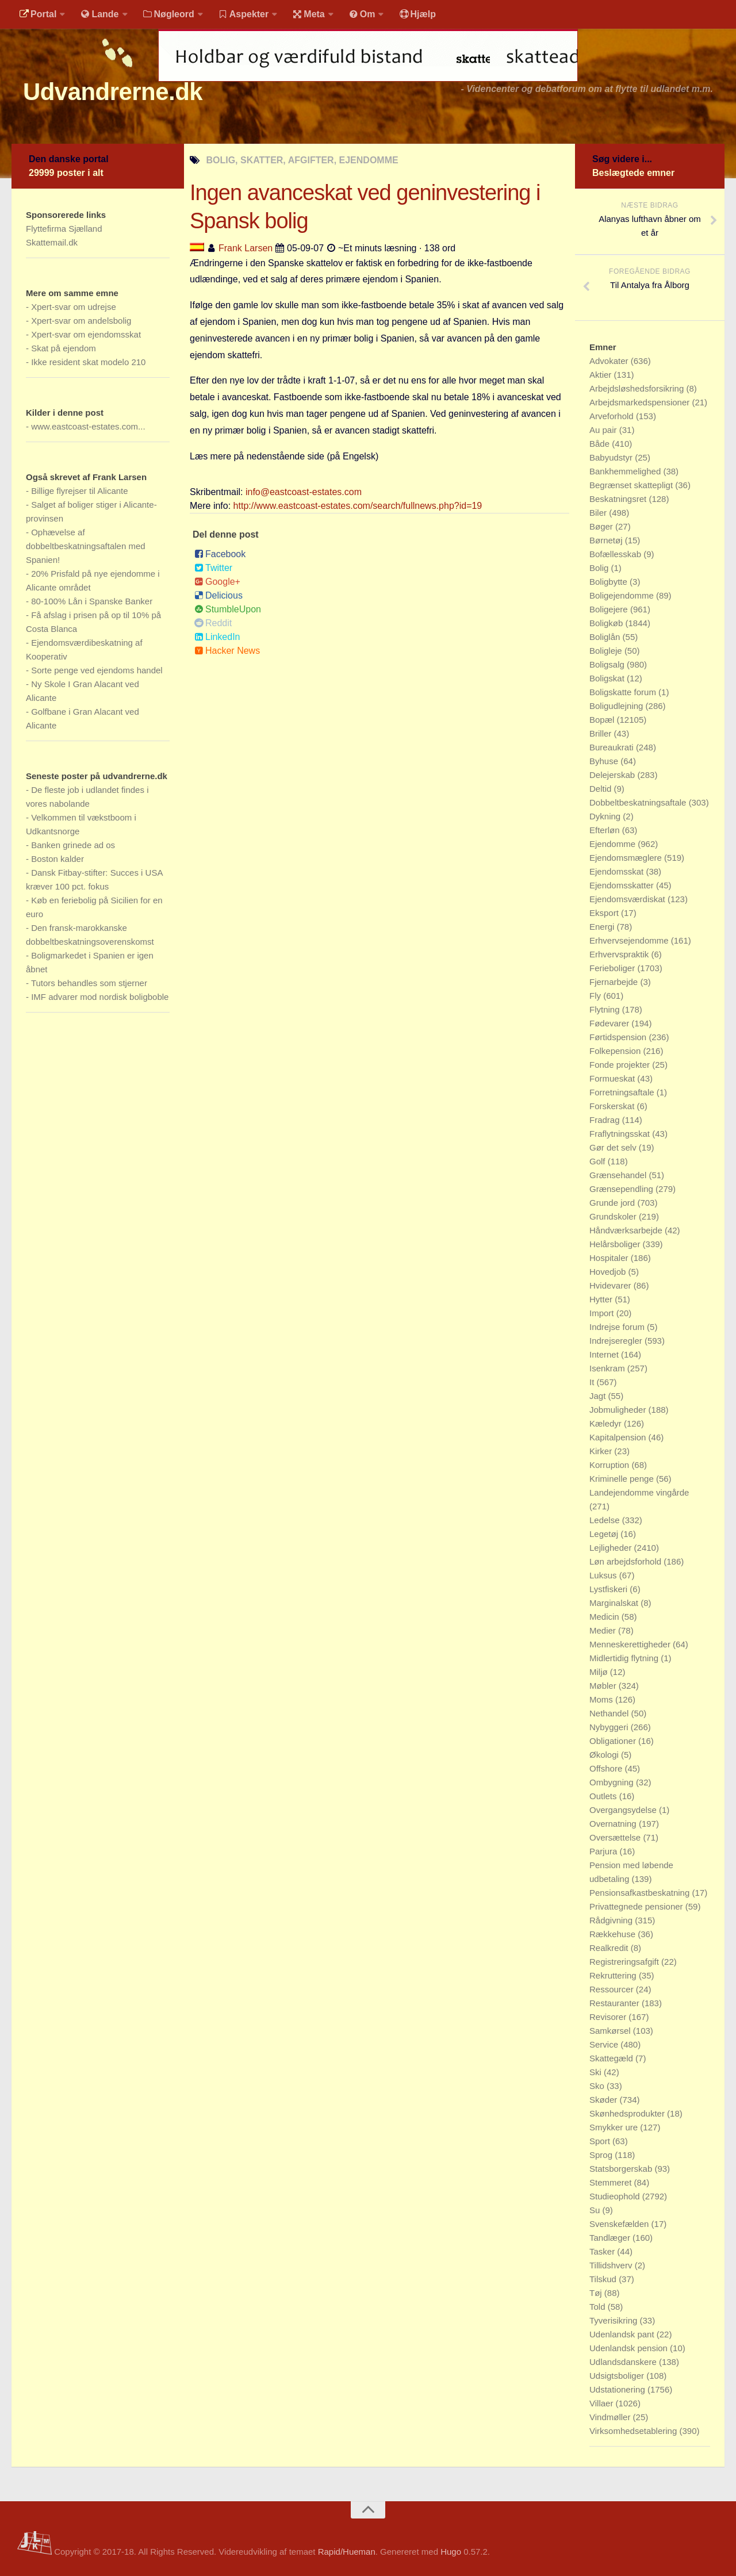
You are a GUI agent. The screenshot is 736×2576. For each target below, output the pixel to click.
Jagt (598, 1396)
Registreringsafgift (625, 1961)
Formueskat (613, 1078)
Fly (596, 995)
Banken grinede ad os (73, 845)
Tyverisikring (614, 2320)
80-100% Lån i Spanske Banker (91, 601)
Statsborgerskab (621, 2169)
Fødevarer (610, 1023)
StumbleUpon (227, 610)
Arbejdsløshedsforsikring (637, 388)
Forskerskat (613, 1106)
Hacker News (227, 651)
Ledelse (605, 1520)
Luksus (604, 1575)
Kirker (601, 1451)
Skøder (604, 2099)
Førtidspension (619, 1037)
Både (600, 443)
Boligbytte (609, 581)
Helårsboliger (616, 1244)
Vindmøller (611, 2417)
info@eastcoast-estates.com (304, 492)
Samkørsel (611, 2030)
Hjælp (417, 14)
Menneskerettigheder (631, 1644)
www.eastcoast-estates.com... (88, 426)
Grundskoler (614, 1216)
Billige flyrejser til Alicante (79, 491)
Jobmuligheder (619, 1409)
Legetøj (604, 1534)
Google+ (217, 582)
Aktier (601, 374)
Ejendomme (613, 844)
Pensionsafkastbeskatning (640, 1892)
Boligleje (606, 651)
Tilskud (604, 2279)
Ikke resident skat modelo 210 (88, 362)
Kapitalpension (619, 1437)
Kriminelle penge (622, 1478)
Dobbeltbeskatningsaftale (639, 802)
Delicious (218, 596)
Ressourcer (612, 1989)
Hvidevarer (611, 1285)
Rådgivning (612, 1920)
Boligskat (608, 678)
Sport (600, 2141)
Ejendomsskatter (622, 885)
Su (596, 2210)
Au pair (604, 430)
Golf (598, 1161)
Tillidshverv (612, 2265)
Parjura (604, 1851)
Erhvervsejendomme (630, 940)
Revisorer (608, 2017)
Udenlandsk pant (623, 2334)
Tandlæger (610, 2237)
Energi (603, 926)
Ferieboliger (613, 968)
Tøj (596, 2293)
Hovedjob (608, 1271)
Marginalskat (615, 1603)
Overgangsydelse (624, 1810)
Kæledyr (606, 1423)
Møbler (604, 1685)
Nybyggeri (610, 1727)
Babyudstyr (612, 457)
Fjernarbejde (614, 982)
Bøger (602, 526)
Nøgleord (168, 14)
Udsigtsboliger (617, 2375)
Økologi (605, 1754)
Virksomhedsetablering (634, 2431)
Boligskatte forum (623, 692)
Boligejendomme (622, 595)
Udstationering (618, 2389)
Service (604, 2044)
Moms (602, 1699)
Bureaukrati (612, 747)
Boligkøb (607, 623)
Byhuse (604, 761)
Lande (99, 14)
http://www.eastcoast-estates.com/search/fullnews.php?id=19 (357, 506)
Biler (599, 513)
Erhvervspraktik (620, 954)
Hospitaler (610, 1258)
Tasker (603, 2251)
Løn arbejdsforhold (626, 1561)
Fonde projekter (620, 1065)
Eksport (605, 913)
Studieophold (615, 2196)
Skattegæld (612, 2058)
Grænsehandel (619, 1175)
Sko (598, 2086)
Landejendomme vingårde (639, 1492)
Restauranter (615, 2003)
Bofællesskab (616, 554)
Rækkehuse (613, 1934)
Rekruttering (614, 1975)
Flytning (605, 1009)
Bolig (600, 568)
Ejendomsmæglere (626, 857)
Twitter (213, 568)
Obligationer (613, 1741)
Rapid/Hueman (346, 2552)
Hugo (450, 2552)
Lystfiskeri (609, 1589)
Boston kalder (57, 859)
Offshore (606, 1768)
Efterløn (605, 830)
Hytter (602, 1299)
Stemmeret (611, 2182)
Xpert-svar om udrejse (73, 307)
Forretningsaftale (623, 1092)
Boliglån (606, 637)
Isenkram (608, 1368)
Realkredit (610, 1948)
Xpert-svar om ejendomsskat (86, 334)
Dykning (606, 816)
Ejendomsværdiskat (628, 899)
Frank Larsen (245, 248)
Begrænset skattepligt (632, 485)
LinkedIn (217, 637)
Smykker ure (614, 2127)
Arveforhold (612, 416)
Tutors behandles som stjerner (89, 983)
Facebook (220, 554)
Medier (603, 1630)
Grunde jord (613, 1203)
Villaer (602, 2403)
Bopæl (603, 719)
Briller (601, 733)
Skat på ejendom (63, 348)
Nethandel (610, 1713)
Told (598, 2307)
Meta (308, 14)
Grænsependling (622, 1189)
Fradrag (605, 1120)
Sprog (602, 2155)
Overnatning (614, 1823)
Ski (596, 2072)
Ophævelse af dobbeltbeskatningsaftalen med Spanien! (85, 546)
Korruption (610, 1465)
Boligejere (609, 609)
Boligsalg (608, 664)
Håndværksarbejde (627, 1230)
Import (602, 1313)
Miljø (599, 1672)
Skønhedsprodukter (628, 2113)
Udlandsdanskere (624, 2362)
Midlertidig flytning (625, 1658)
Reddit (213, 623)
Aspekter (243, 14)
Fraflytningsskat (620, 1133)
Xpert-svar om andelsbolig (81, 320)
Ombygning (612, 1782)
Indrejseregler (617, 1341)
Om (362, 14)
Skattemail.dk (52, 242)
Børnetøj (607, 540)
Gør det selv (614, 1147)
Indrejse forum (618, 1327)
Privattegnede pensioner (637, 1906)
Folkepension (616, 1051)
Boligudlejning (617, 706)
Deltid (601, 788)
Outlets (604, 1796)
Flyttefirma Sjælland (64, 228)
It (593, 1382)
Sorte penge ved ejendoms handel (97, 670)
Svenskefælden (620, 2224)
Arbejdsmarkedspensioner (640, 402)
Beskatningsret (619, 499)
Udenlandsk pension (629, 2348)
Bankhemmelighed (626, 471)
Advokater (610, 361)
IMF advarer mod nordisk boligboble (99, 997)
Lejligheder (611, 1547)
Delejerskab (613, 775)
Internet (605, 1354)
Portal (38, 14)
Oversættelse (616, 1837)
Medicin (605, 1616)
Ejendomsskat (617, 871)
